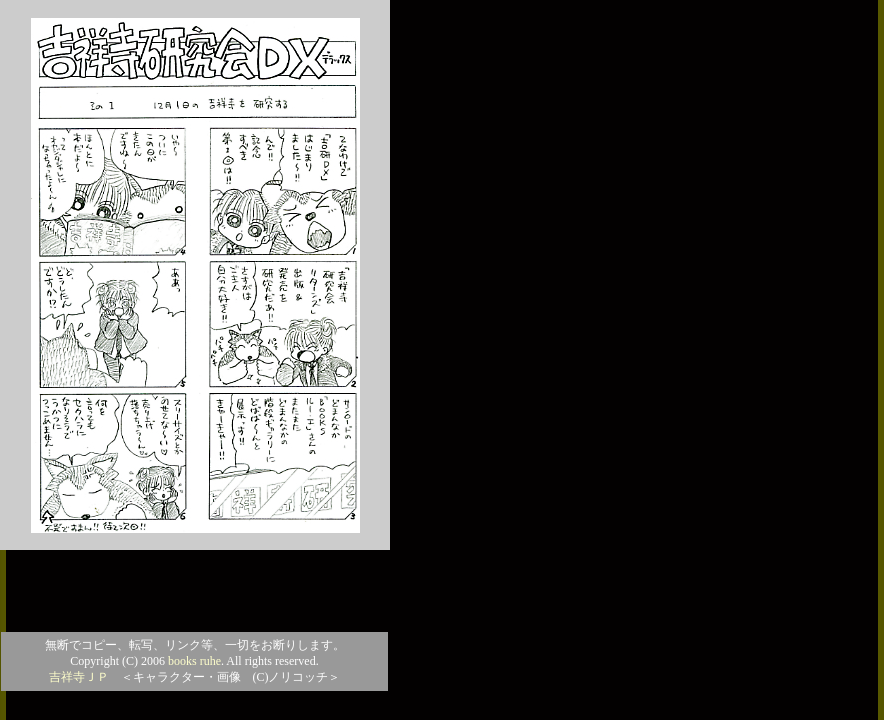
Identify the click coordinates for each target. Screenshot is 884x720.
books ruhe (194, 661)
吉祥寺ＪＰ (79, 677)
